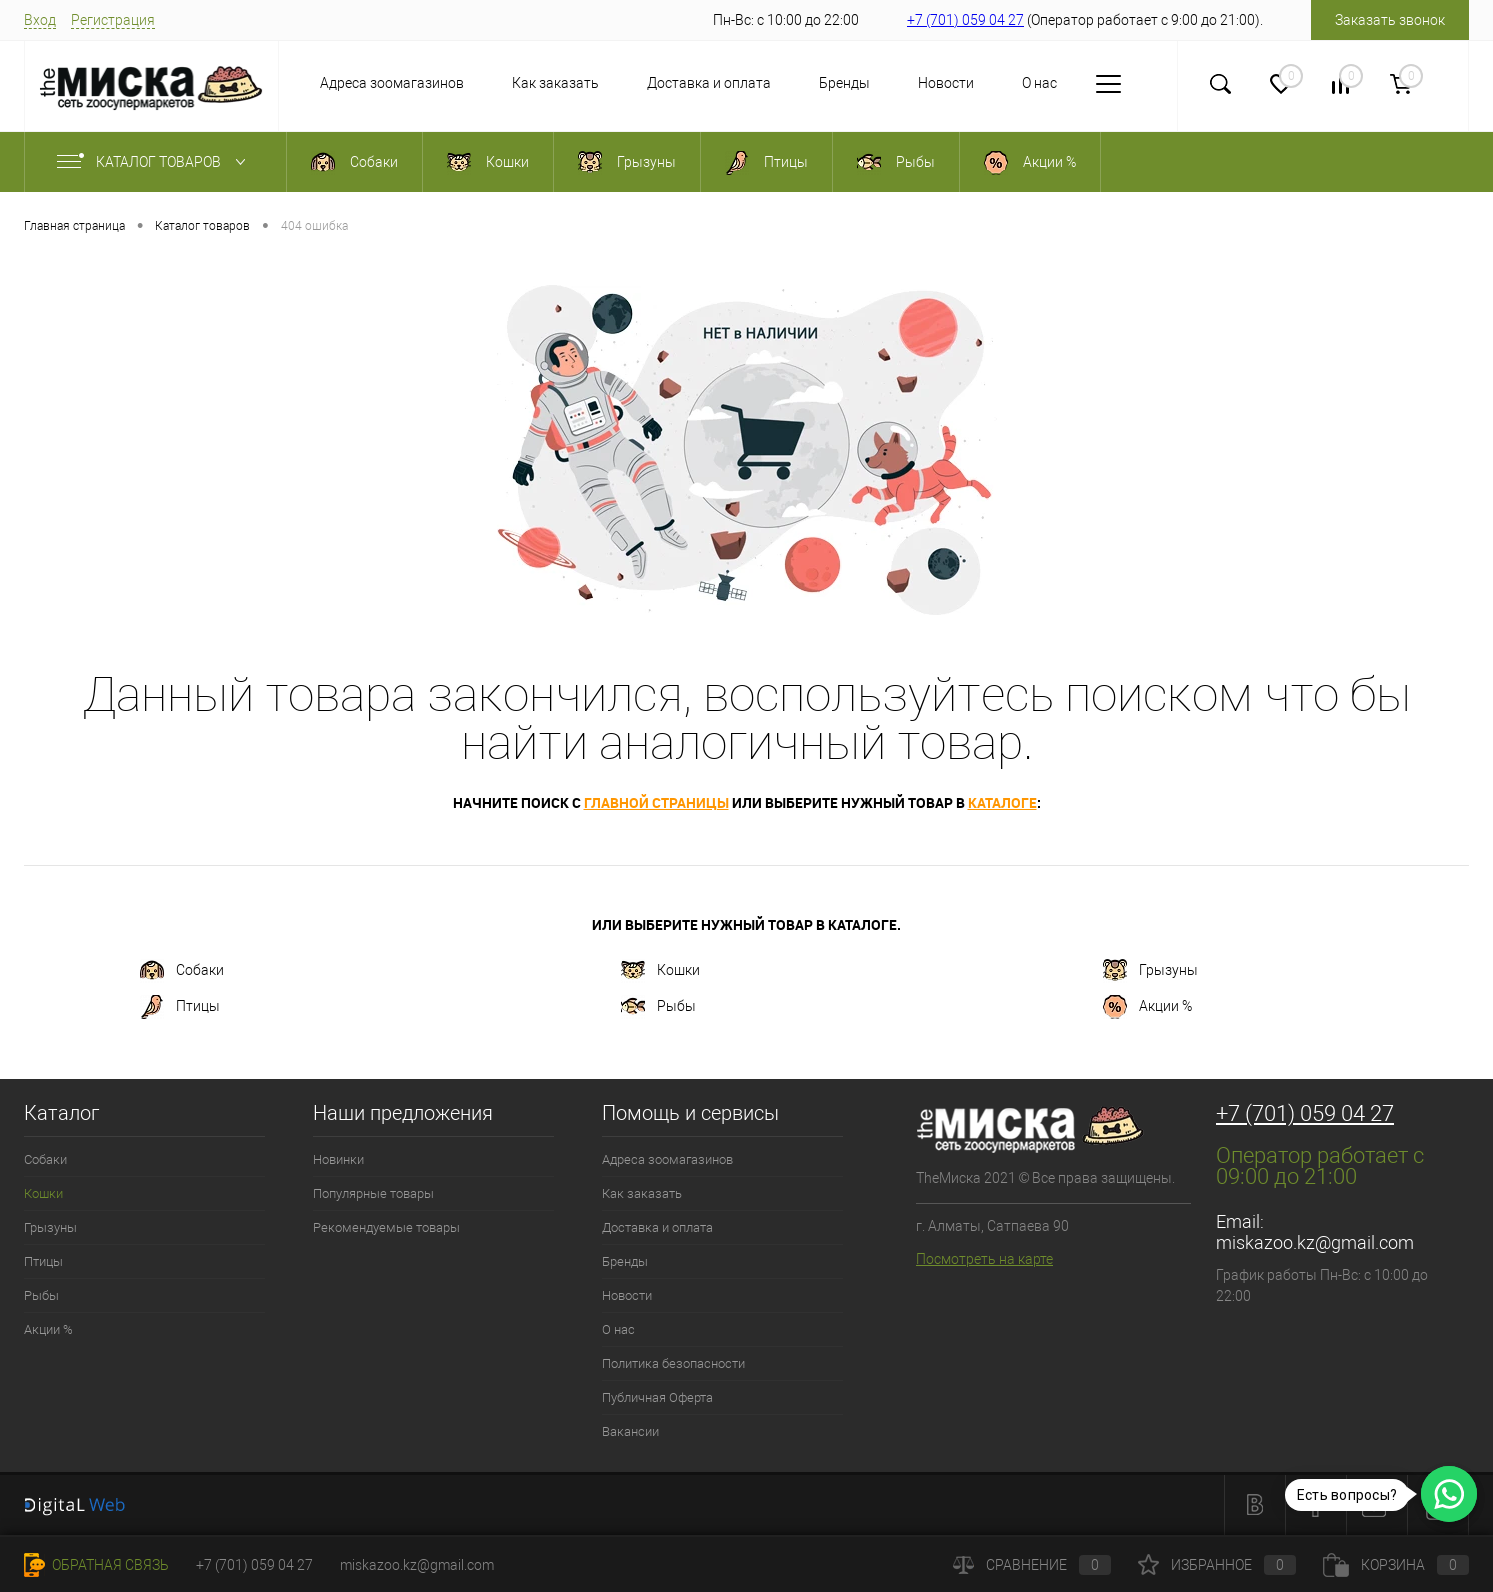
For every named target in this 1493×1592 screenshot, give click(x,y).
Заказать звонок (1390, 20)
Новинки (338, 1159)
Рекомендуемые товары (386, 1227)
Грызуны (1150, 971)
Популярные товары (373, 1193)
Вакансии (630, 1431)
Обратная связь (96, 1565)
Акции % (1147, 1007)
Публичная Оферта (657, 1397)
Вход (40, 20)
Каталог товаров (155, 162)
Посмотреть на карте (984, 1259)
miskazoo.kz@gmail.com (1315, 1242)
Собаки (182, 971)
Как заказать (555, 83)
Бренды (844, 83)
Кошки (660, 971)
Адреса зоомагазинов (392, 83)
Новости (946, 83)
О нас (1039, 83)
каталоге (1002, 802)
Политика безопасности (673, 1363)
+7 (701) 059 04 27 (965, 20)
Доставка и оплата (709, 83)
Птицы (180, 1007)
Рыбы (658, 1007)
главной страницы (656, 802)
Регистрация (113, 20)
